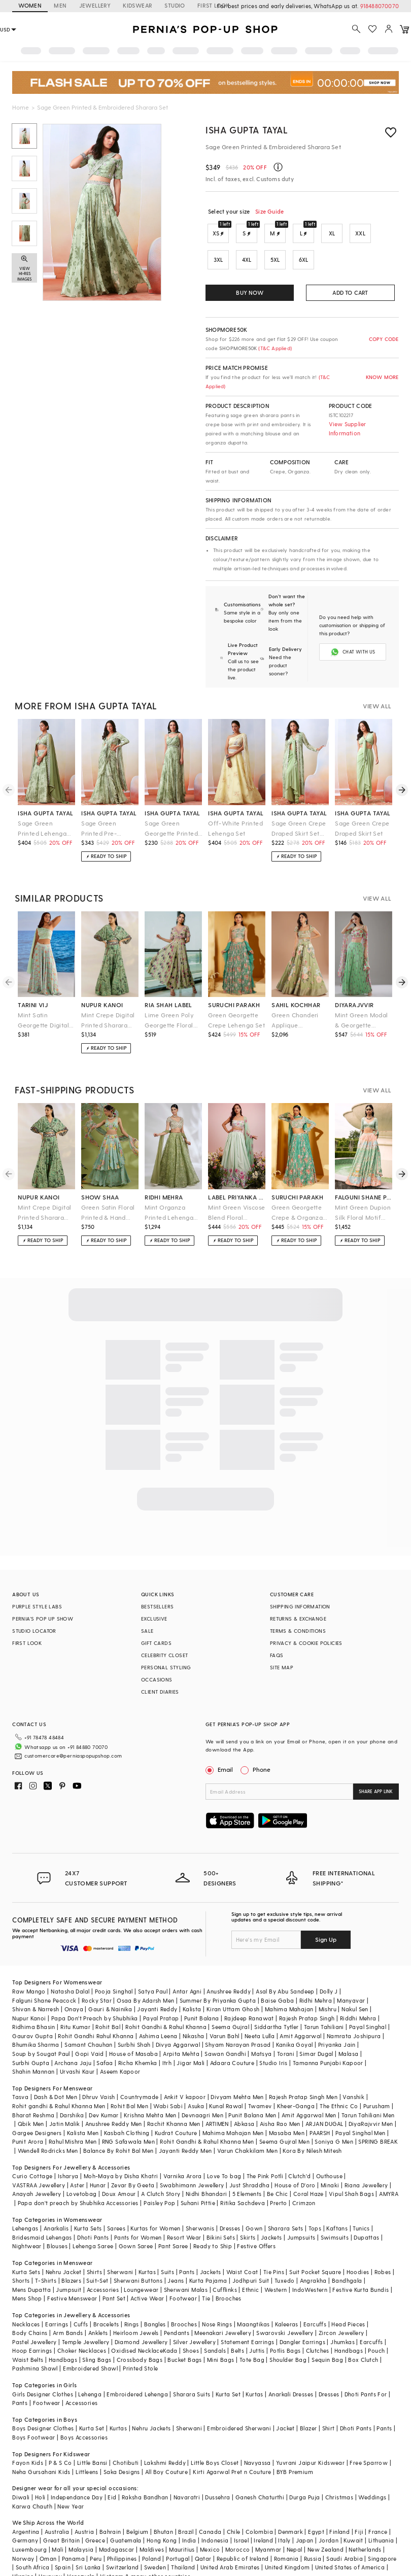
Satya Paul (152, 1967)
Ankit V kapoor (185, 2072)
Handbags (348, 2326)
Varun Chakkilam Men (247, 2126)
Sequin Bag (327, 2335)
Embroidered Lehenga (137, 2369)
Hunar (98, 2160)
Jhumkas (342, 2317)
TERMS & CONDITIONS (298, 1623)
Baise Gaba (277, 1976)
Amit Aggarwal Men (309, 2090)
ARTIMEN (217, 2099)
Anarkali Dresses (290, 2369)
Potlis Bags (285, 2326)
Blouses (57, 2221)
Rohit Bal (107, 2002)
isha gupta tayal (45, 804)
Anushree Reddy (229, 1967)
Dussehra (217, 2472)
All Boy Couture (166, 2447)
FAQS (277, 1647)
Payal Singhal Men (360, 2108)
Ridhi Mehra (315, 1976)
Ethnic (250, 2265)
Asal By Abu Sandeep (285, 1967)
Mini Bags (220, 2335)
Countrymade (139, 2072)
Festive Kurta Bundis (360, 2265)
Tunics (361, 2204)
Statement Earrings (247, 2317)
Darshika (72, 2090)
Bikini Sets (221, 2213)
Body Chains (29, 2308)
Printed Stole (140, 2344)
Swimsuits (335, 2213)
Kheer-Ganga (296, 2081)
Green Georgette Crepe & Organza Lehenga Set (297, 1204)
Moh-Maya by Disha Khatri (121, 2151)
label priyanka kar (236, 1188)
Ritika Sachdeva (242, 2178)
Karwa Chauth (32, 2482)
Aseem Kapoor (120, 2047)
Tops (315, 2204)
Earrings (56, 2299)
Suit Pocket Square (315, 2247)
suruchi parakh (234, 996)
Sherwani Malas (186, 2265)
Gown (254, 2204)
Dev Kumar (104, 2090)
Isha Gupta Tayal (247, 129)
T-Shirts (45, 2256)
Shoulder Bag (287, 2335)
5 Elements (247, 2169)
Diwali (20, 2472)
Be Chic (277, 2169)
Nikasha (193, 2011)
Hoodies (358, 2247)
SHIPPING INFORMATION (300, 1598)
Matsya (261, 2029)
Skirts (247, 2213)
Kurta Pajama (208, 2256)
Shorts (20, 2256)
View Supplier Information (347, 428)
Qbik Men (31, 2099)
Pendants (176, 2308)
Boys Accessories (84, 2413)
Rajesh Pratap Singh (307, 1993)
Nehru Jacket (64, 2247)
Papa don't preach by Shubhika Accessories (78, 2178)
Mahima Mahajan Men (233, 2108)
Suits (167, 2247)
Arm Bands (68, 2308)
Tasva (20, 2072)
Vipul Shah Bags (351, 2169)
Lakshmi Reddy (165, 2438)
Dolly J (329, 1967)
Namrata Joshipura (354, 2011)
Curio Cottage (32, 2151)
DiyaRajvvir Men (371, 2099)
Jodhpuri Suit (250, 2256)
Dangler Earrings (302, 2317)
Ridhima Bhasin (33, 2002)
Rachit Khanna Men (173, 2099)
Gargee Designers (36, 2108)
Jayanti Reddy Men (185, 2126)
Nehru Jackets (151, 2403)
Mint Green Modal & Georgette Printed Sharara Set (361, 1012)
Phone (260, 1761)
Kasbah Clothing (127, 2108)
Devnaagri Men (202, 2090)
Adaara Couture (232, 2038)
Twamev (259, 2081)
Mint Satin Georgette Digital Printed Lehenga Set (43, 1012)
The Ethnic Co (339, 2081)
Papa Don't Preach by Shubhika (94, 1993)
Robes (382, 2247)
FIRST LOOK (27, 1635)
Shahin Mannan (33, 2047)
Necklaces (26, 2299)
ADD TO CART (350, 292)
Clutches (317, 2326)
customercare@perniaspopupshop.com (61, 1744)
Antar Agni (187, 1967)
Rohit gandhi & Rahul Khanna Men (58, 2081)
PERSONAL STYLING (166, 1659)
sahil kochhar (295, 996)
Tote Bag (251, 2335)
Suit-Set (97, 2256)
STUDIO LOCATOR (34, 1623)
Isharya (68, 2151)
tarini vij (33, 996)
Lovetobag (81, 2169)
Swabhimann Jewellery (192, 2160)
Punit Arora (27, 2117)
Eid (112, 2472)
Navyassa (257, 2438)
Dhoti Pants (93, 2213)
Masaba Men (286, 2108)
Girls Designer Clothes (42, 2369)
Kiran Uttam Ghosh (233, 1984)
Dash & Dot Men (56, 2072)
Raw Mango (29, 1967)
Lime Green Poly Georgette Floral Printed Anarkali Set (169, 1012)
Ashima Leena (158, 2011)
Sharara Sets (285, 2204)
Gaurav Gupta (32, 2011)
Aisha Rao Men (280, 2099)
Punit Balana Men (252, 2090)
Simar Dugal (316, 2029)
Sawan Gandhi (225, 2029)
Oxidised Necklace (137, 2326)
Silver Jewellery (194, 2317)
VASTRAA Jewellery (38, 2160)
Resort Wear (184, 2213)
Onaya (73, 1984)
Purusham (376, 2081)
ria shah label (168, 996)
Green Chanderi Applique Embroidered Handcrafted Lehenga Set (295, 1012)
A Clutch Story (161, 2169)
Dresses (230, 2204)
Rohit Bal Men (129, 2081)
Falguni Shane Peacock (44, 1976)
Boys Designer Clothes (43, 2403)
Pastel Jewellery (34, 2317)
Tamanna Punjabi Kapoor (328, 2038)
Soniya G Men (334, 2117)
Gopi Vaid (89, 2029)
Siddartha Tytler (276, 2002)
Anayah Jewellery (36, 2169)
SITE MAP (281, 1659)
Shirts (94, 2247)
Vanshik (353, 2072)
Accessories (103, 2265)
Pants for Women (138, 2213)
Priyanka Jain (337, 2020)
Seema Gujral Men (284, 2117)
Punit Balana (201, 1993)
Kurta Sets (88, 2204)
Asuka (196, 2081)
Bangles (155, 2299)
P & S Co (60, 2438)
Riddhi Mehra (358, 1993)
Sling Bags (96, 2335)
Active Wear (147, 2274)
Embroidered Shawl (90, 2344)
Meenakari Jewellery (222, 2308)
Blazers (71, 2256)
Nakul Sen (354, 1984)
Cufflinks (225, 2265)
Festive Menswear (72, 2274)
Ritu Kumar (75, 2002)
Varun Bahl (224, 2011)
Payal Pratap (161, 1993)
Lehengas (25, 2204)
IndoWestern (309, 2265)
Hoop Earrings (32, 2326)
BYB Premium (295, 2447)
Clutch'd (299, 2151)
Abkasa (244, 2099)
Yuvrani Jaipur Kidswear (310, 2438)
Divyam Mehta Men (237, 2072)
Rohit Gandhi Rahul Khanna (95, 2011)
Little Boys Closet (214, 2438)
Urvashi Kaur (77, 2047)
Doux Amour (119, 2169)
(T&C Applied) (274, 348)
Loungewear (141, 2265)
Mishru (327, 1984)
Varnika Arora (182, 2151)
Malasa (348, 2029)
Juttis (256, 2326)
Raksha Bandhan (145, 2472)
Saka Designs (122, 2447)
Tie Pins (273, 2247)
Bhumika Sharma (35, 2020)
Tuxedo (284, 2256)
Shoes (191, 2326)
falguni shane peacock (363, 1188)
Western (275, 2265)
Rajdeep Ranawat (249, 1993)
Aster (77, 2160)
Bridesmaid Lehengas (42, 2213)
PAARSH (320, 2108)
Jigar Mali (190, 2038)
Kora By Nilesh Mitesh (312, 2126)
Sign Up (325, 1914)
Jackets (271, 2213)
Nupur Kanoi (29, 1993)
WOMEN (30, 5)
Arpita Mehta (181, 2029)
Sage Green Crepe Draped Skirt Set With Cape (298, 820)
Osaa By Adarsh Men (145, 1976)
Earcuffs (314, 2299)
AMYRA (388, 2169)
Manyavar (351, 1976)
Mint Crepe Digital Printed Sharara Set (107, 1012)
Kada (170, 2326)
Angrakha (313, 2256)
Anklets (98, 2308)
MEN (60, 5)
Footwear (183, 2274)
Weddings (372, 2472)
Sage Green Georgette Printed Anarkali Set (171, 820)
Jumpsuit (68, 2265)
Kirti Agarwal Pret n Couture (232, 2447)
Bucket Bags (184, 2335)
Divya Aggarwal (178, 2020)
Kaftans (337, 2204)
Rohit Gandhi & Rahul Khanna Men (207, 2117)
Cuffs (81, 2299)
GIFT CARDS (156, 1635)
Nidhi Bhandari (206, 2169)
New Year (70, 2482)
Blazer (308, 2403)
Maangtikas (253, 2299)
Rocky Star (97, 1976)
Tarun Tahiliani (324, 2002)
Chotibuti (126, 2438)
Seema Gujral (230, 2002)
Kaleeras (286, 2299)
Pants (186, 2247)
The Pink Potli (265, 2151)
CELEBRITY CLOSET (164, 1647)
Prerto (278, 2178)
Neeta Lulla (260, 2011)
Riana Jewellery (366, 2160)
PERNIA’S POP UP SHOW (42, 1610)
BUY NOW (249, 292)
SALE (147, 1623)
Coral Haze (308, 2169)
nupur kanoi (102, 996)
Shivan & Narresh (35, 1984)
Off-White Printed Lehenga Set (235, 820)
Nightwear (27, 2221)
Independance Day (76, 2472)
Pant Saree (173, 2221)
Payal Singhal (367, 2002)
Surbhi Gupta (30, 2038)
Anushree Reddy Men (113, 2099)
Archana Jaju (72, 2038)
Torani (285, 2029)
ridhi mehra (164, 1188)
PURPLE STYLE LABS (37, 1598)
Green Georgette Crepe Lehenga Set (236, 1011)
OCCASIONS (157, 1671)
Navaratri (187, 2472)
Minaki (330, 2160)
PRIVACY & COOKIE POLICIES (306, 1635)
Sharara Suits (191, 2369)
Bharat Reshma (33, 2090)
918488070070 (379, 6)
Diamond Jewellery (141, 2317)
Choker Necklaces (81, 2326)
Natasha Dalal (70, 1967)
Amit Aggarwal (300, 2011)
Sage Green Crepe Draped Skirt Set (362, 820)
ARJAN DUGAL (324, 2099)
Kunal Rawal (226, 2081)
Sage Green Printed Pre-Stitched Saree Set (108, 820)
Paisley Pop (159, 2178)
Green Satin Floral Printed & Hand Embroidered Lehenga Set (107, 1204)
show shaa (100, 1188)
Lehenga (89, 2369)
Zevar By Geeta (133, 2160)
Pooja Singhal (114, 1967)
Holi (40, 2472)
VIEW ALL (377, 697)
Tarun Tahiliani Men (368, 2090)
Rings (131, 2299)
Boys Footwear (33, 2413)
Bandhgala (347, 2256)
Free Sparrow (369, 2438)
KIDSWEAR (137, 5)
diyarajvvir (354, 996)
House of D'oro (295, 2160)
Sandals (215, 2326)
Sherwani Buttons (138, 2256)
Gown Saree (136, 2221)
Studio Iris (273, 2038)
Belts (237, 2326)
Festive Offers (256, 2221)
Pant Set (113, 2274)
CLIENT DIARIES (160, 1683)
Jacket (285, 2403)
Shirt (328, 2403)
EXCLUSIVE (154, 1610)
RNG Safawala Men (128, 2117)
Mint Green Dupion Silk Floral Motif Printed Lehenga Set (363, 1204)
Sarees (116, 2204)
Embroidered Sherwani (239, 2403)
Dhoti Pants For (366, 2369)
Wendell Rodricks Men (48, 2126)
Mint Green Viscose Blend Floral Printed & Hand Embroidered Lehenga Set (236, 1204)
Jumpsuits (301, 2213)
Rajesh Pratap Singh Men (303, 2072)
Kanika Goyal (294, 2020)
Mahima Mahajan (289, 1984)
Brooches (229, 2274)
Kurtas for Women (155, 2204)
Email (220, 1761)
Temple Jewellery (85, 2317)
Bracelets (106, 2299)
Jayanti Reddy (157, 1984)
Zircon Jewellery (341, 2308)
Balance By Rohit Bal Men (118, 2126)
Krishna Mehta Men (150, 2090)
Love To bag (224, 2151)
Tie (206, 2274)
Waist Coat (242, 2247)
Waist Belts (27, 2335)
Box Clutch (363, 2335)
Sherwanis (200, 2204)
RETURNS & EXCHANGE (298, 1610)
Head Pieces (348, 2299)
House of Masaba (133, 2029)
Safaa (104, 2038)
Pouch (376, 2326)
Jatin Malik (64, 2099)
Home (20, 107)
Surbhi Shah (134, 2020)
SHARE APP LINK (376, 1783)
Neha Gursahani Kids (41, 2447)
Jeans (175, 2256)
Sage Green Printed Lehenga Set (42, 820)
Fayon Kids (27, 2438)
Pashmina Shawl (35, 2344)
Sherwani (120, 2247)
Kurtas (147, 2247)
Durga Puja (304, 2472)
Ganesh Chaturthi (259, 2472)
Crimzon (304, 2178)
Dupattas (366, 2213)
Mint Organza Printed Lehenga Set (169, 1204)
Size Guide (269, 211)
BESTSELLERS (157, 1598)
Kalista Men (82, 2108)
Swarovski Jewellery (285, 2308)
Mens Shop (27, 2274)
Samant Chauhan (88, 2020)
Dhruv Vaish (98, 2072)
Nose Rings (217, 2299)
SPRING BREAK (378, 2117)
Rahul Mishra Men (72, 2117)
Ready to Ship (212, 2221)
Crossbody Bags (140, 2335)
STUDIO (174, 5)
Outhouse (329, 2151)
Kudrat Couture (176, 2108)
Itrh (167, 2038)
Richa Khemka (137, 2038)
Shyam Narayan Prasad (237, 2020)
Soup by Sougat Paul (41, 2029)
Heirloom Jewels (136, 2308)
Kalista (192, 1984)
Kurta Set (228, 2369)
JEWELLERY (95, 5)
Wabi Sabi (168, 2081)
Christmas (339, 2472)
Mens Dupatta (31, 2265)
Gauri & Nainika (110, 1984)
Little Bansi (92, 2438)
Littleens (87, 2447)
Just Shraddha (249, 2160)
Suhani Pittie (198, 2178)
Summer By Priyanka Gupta (218, 1976)
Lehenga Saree (93, 2221)
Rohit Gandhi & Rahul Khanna (166, 2002)
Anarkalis (56, 2204)
